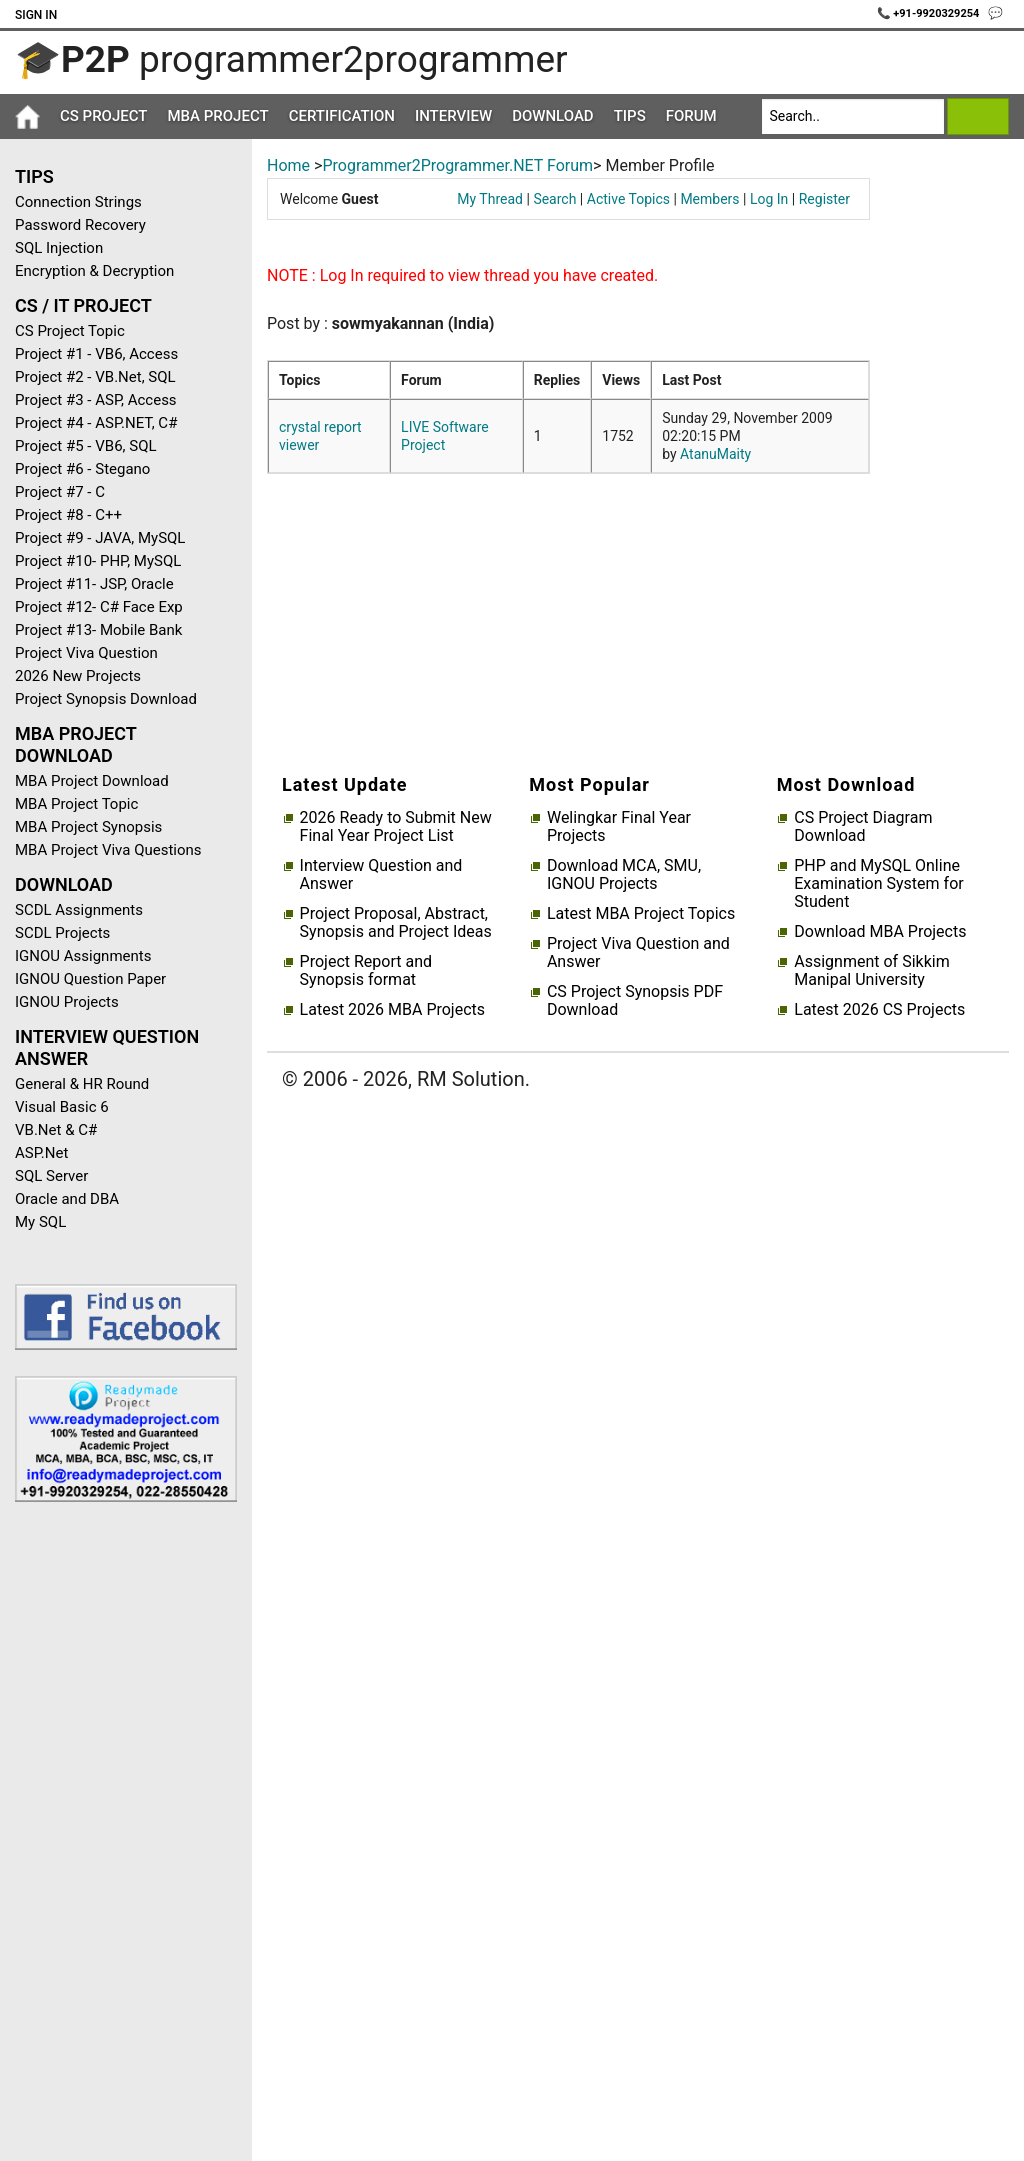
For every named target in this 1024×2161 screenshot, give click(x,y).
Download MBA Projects (880, 932)
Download (553, 116)
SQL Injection (59, 248)
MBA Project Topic (76, 804)
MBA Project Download (92, 781)
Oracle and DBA (67, 1199)
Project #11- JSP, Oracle (94, 584)
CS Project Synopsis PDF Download (635, 1001)
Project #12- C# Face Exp (99, 607)
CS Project (103, 116)
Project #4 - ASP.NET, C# (96, 423)
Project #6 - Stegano (82, 469)
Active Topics (628, 199)
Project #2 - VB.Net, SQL (95, 377)
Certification (342, 116)
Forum (691, 116)
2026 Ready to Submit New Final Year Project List (396, 827)
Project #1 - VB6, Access (96, 354)
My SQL (40, 1222)
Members (709, 199)
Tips (630, 116)
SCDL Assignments (79, 910)
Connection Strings (78, 202)
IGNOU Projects (67, 1002)
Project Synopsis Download (106, 699)
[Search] (853, 116)
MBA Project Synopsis (88, 827)
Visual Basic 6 (62, 1107)
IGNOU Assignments (83, 956)
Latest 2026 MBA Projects (392, 1010)
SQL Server (51, 1176)
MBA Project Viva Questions (108, 850)
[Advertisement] (118, 1836)
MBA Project (217, 116)
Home (288, 165)
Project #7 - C (60, 492)
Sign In (36, 15)
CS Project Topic (70, 331)
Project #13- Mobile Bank (98, 630)
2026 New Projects (78, 676)
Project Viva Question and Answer (638, 953)
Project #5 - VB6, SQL (86, 446)
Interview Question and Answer (381, 875)
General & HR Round (82, 1084)
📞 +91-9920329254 (930, 13)
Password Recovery (80, 225)
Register (824, 199)
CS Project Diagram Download (863, 827)
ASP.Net (41, 1153)
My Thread (490, 199)
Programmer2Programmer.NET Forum (457, 165)
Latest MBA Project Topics (641, 914)
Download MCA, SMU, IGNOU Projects (624, 875)
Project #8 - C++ (68, 515)
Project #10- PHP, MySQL (98, 561)
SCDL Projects (62, 933)
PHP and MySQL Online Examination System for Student (878, 884)
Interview (453, 116)
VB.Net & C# (56, 1130)
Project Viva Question (86, 653)
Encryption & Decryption (94, 271)
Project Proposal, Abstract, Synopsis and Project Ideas (396, 923)
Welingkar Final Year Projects (619, 827)
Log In (769, 199)
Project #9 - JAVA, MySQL (100, 538)
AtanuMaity (715, 454)
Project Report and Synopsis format (366, 971)
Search (554, 199)
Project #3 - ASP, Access (96, 400)
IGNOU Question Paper (90, 979)
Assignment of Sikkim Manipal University (871, 971)
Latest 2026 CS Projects (879, 1010)
